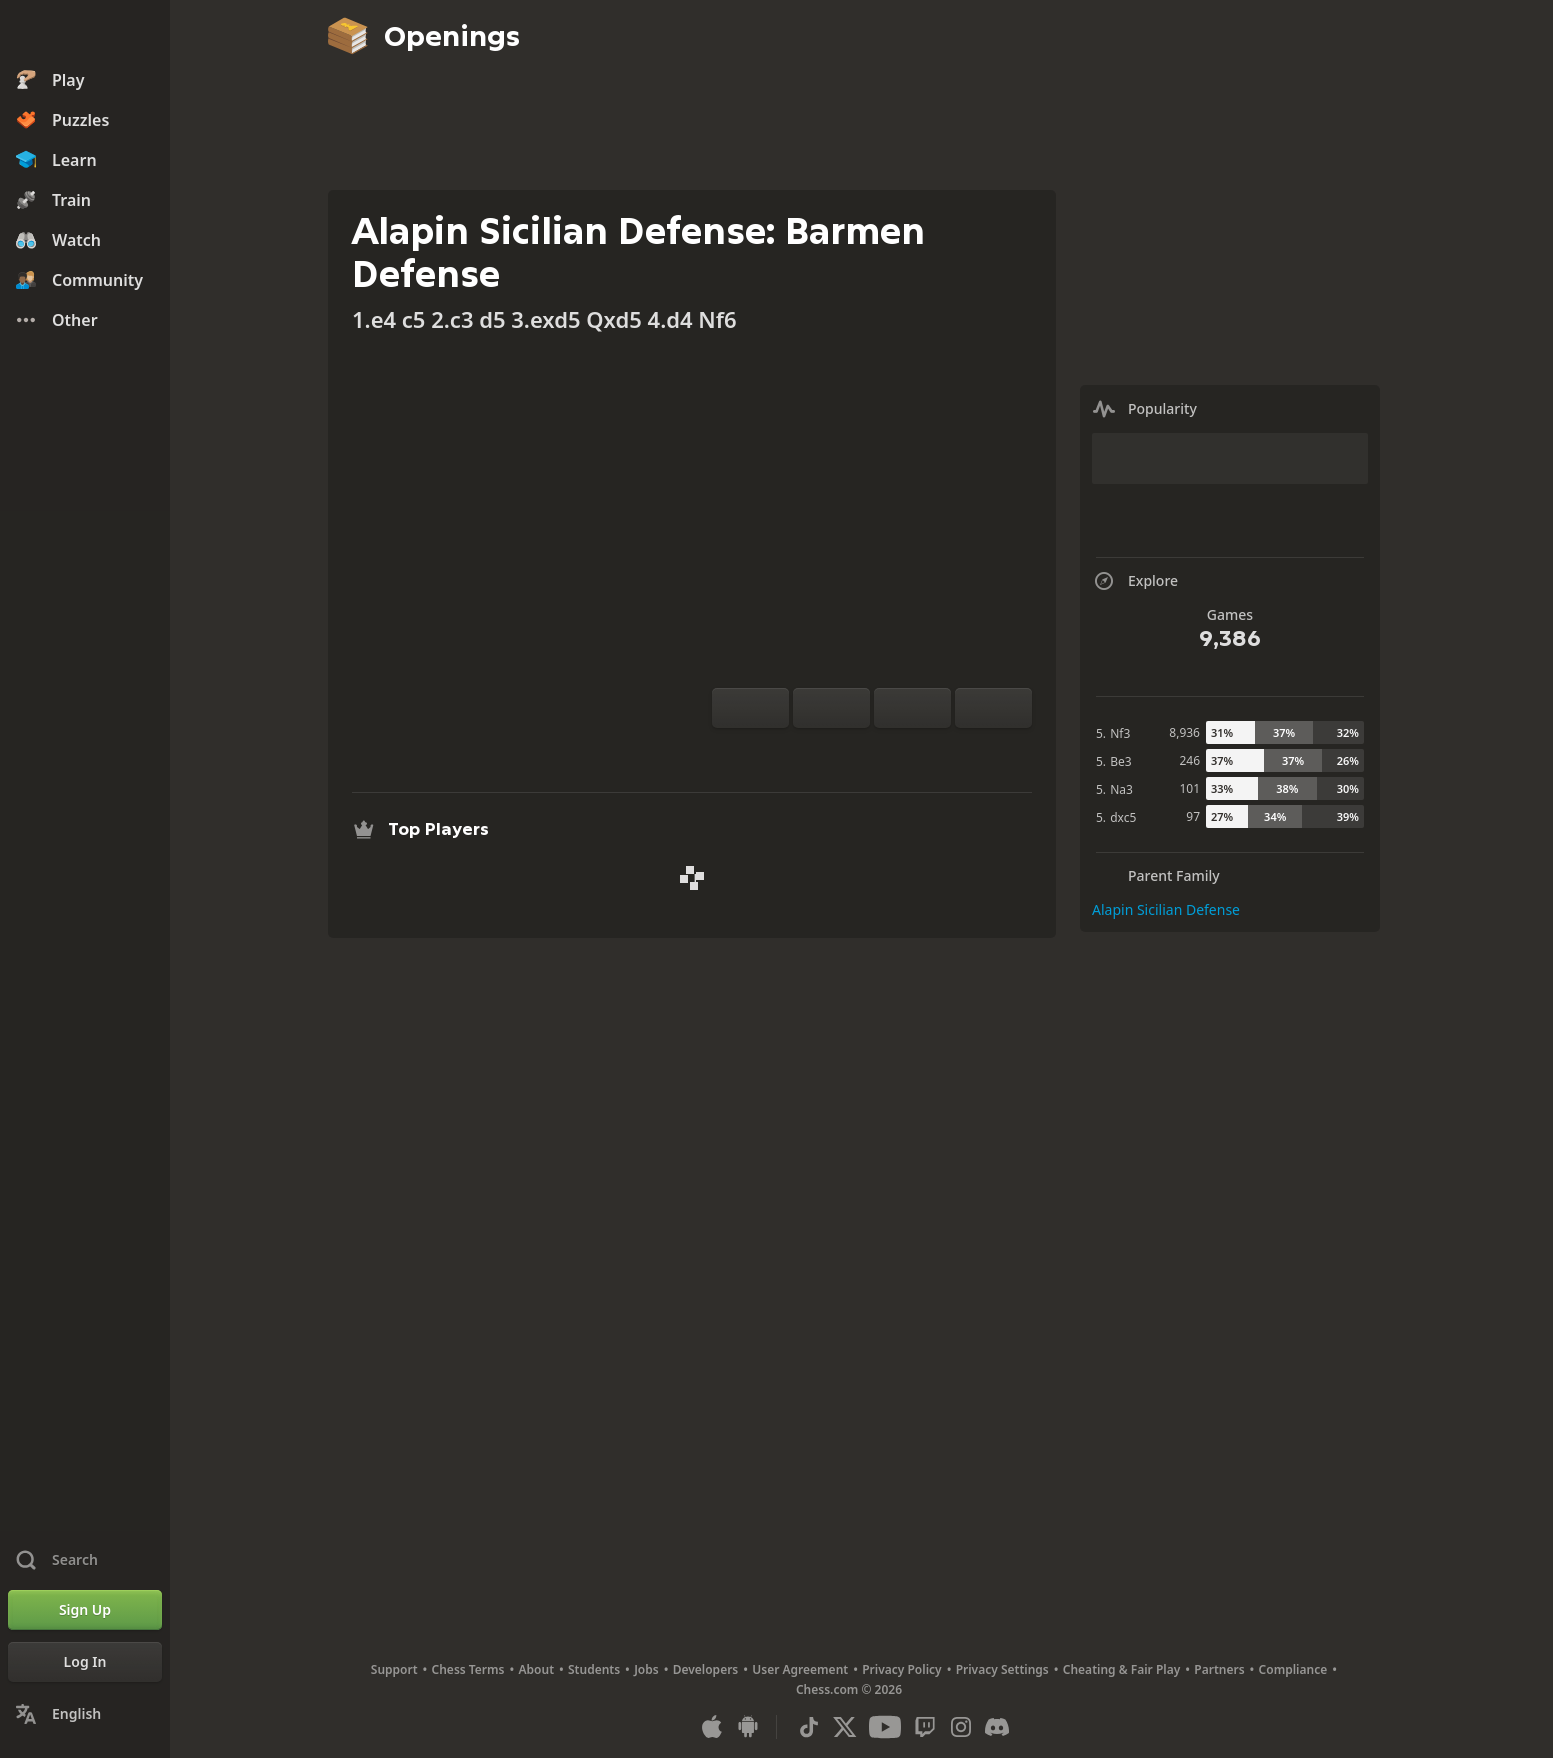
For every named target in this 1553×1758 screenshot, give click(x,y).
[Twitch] (925, 1727)
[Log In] (85, 1662)
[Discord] (997, 1727)
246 (1189, 760)
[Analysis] (840, 752)
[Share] (936, 752)
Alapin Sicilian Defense (1166, 909)
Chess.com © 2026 (849, 1689)
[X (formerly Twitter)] (845, 1727)
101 (1189, 788)
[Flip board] (750, 708)
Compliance (1293, 1669)
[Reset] (831, 708)
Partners (1219, 1669)
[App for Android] (748, 1727)
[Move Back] (912, 708)
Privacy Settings (1002, 1669)
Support (394, 1669)
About (537, 1669)
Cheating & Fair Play (1122, 1669)
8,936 (1184, 732)
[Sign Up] (85, 1610)
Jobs (646, 1669)
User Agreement (800, 1669)
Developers (706, 1669)
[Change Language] (85, 1714)
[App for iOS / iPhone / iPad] (712, 1727)
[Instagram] (961, 1727)
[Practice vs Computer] (808, 752)
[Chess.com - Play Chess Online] (85, 34)
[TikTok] (809, 1727)
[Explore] (872, 752)
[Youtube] (885, 1727)
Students (594, 1669)
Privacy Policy (901, 1669)
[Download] (904, 752)
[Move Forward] (993, 708)
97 (1193, 816)
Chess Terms (468, 1669)
